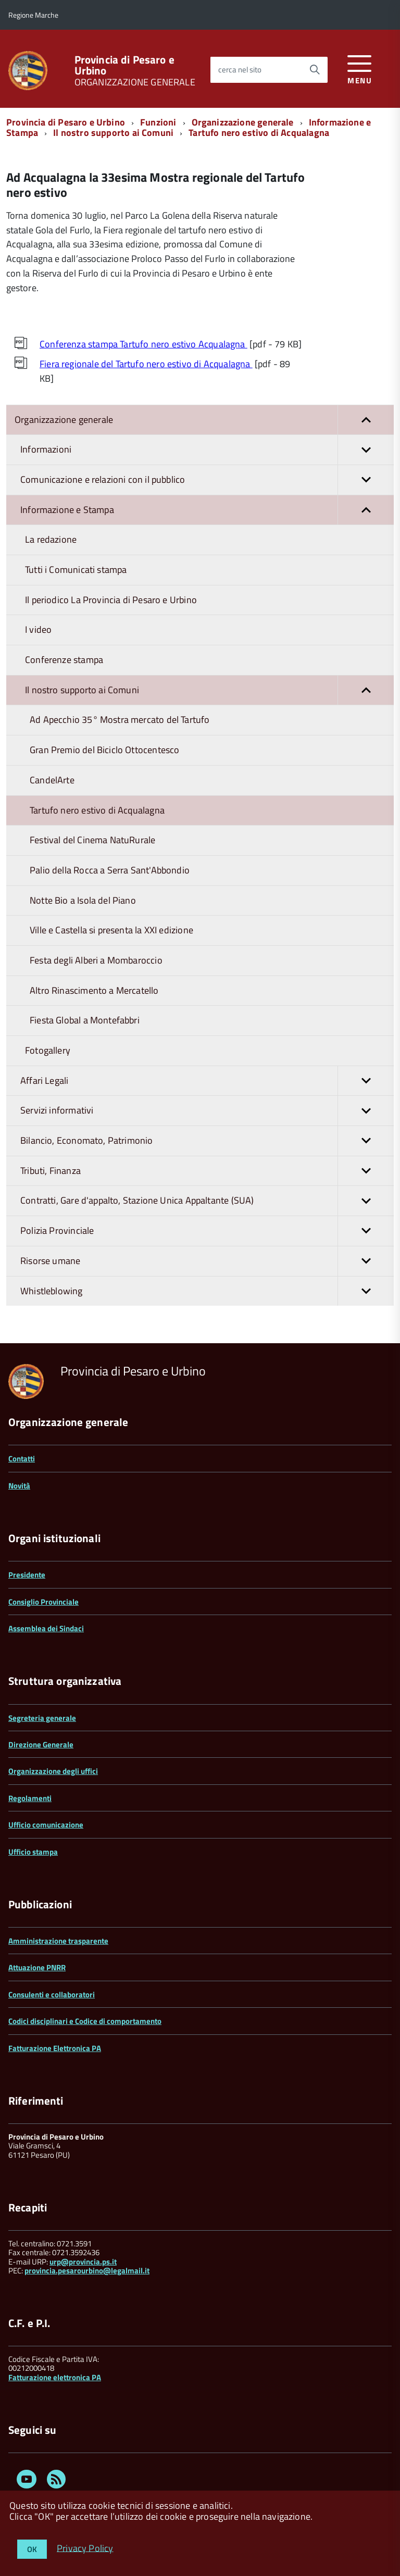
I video (38, 629)
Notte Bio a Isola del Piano (83, 900)
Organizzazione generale (243, 122)
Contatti (21, 1459)
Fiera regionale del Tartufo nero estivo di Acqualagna (146, 364)
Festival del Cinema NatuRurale (92, 840)
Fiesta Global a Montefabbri (85, 1020)
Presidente (26, 1575)
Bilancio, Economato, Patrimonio (207, 1141)
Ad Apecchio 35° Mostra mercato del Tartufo (120, 719)
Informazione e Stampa (207, 510)
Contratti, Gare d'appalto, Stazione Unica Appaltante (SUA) (207, 1201)
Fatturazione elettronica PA (54, 2377)
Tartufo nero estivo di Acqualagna (259, 133)
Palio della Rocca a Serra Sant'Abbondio (110, 870)
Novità (19, 1486)
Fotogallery (47, 1050)
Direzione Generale (40, 1744)
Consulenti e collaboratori (51, 1994)
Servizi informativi (207, 1111)
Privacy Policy (85, 2548)
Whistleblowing (207, 1291)
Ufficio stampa (33, 1852)
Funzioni (158, 122)
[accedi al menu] (359, 68)
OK (32, 2549)
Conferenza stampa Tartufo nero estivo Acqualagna (143, 344)
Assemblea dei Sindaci (46, 1628)
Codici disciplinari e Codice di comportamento (84, 2021)
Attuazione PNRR (37, 1967)
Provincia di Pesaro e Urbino (124, 65)
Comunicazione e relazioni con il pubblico (207, 480)
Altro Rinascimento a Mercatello (94, 990)
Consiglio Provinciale (43, 1602)
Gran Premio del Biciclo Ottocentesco (104, 750)
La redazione (51, 539)
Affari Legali (207, 1081)
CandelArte (52, 780)
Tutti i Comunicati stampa (76, 569)
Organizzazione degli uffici (53, 1771)
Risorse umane (207, 1261)
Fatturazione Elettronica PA (54, 2048)
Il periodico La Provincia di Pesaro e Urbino (111, 600)
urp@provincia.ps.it (83, 2262)
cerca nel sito (239, 69)
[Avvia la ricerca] (315, 70)
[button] (366, 420)
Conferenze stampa (64, 660)
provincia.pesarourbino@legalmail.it (86, 2271)
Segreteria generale (42, 1718)
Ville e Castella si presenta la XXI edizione (111, 930)
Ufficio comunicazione (45, 1825)
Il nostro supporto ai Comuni (113, 133)
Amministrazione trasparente (58, 1941)
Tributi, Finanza (207, 1171)
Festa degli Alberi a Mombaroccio (96, 960)
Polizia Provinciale (207, 1231)
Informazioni (207, 450)
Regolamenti (30, 1798)
